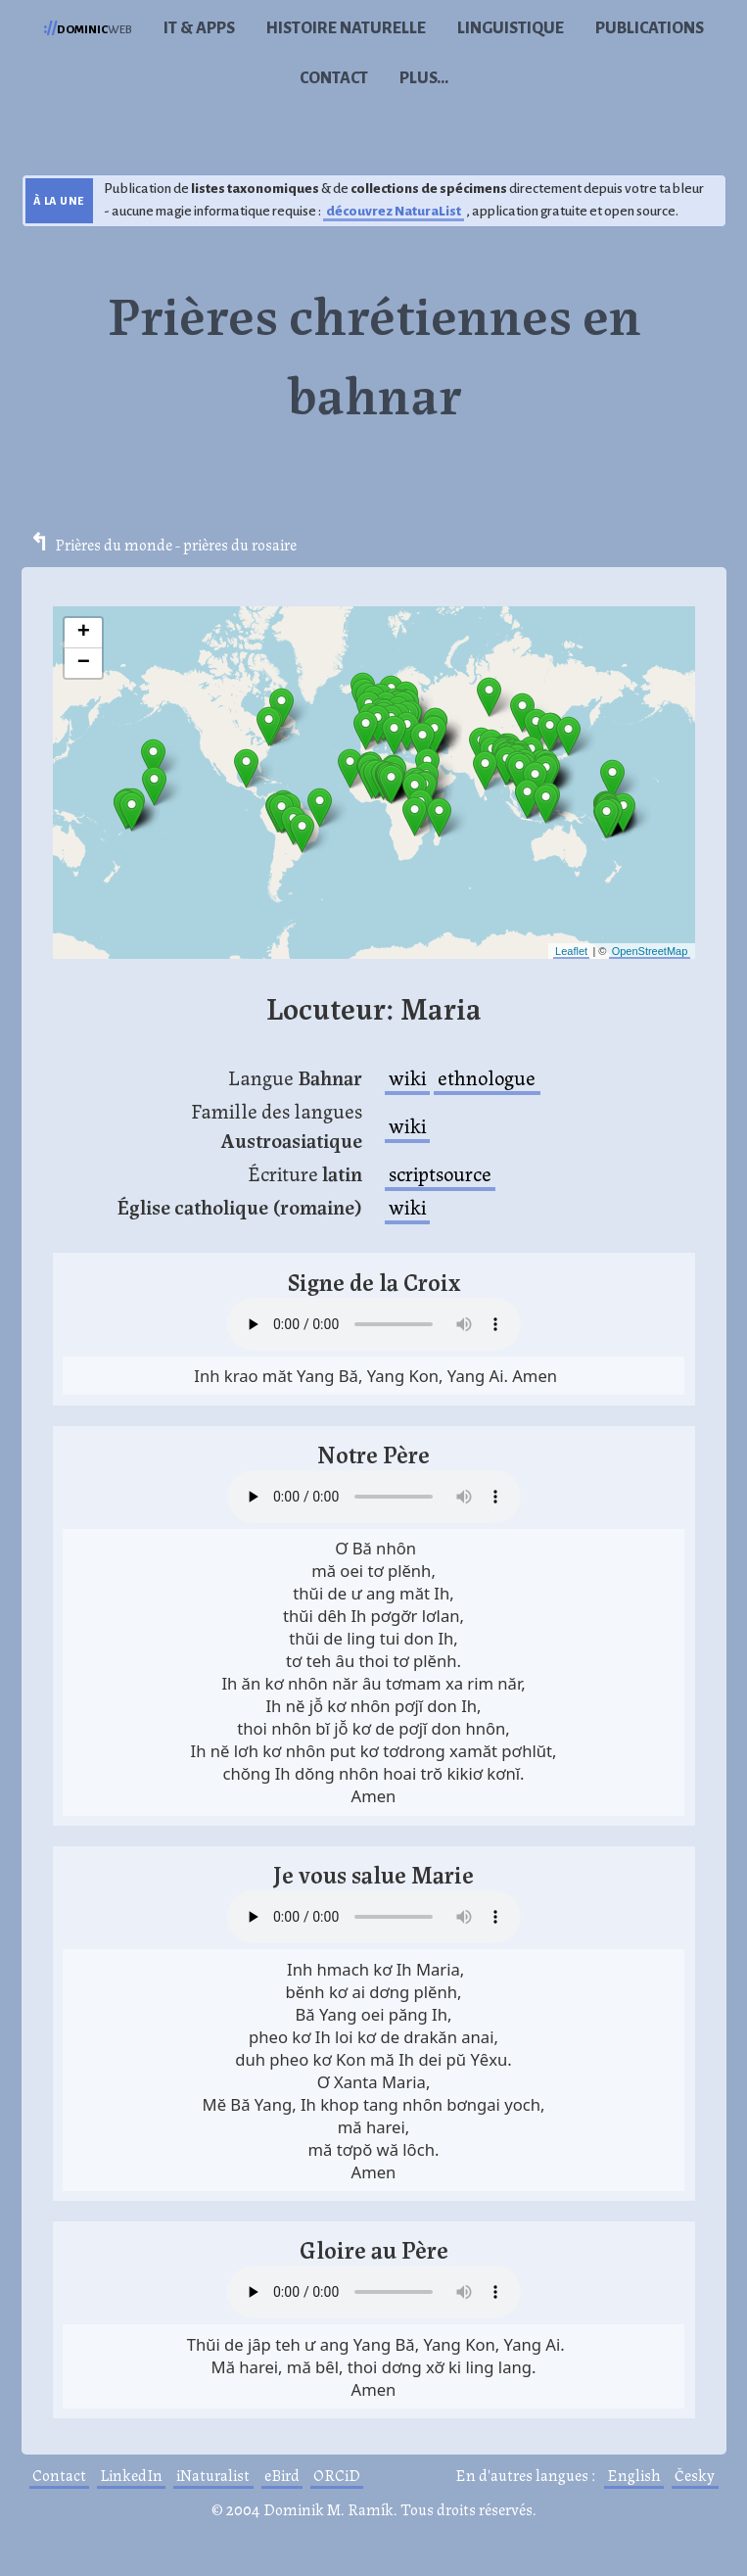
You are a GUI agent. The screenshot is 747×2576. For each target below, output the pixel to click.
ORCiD (336, 2474)
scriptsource (440, 1172)
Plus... (423, 78)
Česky (695, 2474)
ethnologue (487, 1076)
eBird (282, 2474)
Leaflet (571, 951)
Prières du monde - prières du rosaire (176, 544)
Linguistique (510, 28)
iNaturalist (213, 2474)
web (87, 28)
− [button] (83, 663)
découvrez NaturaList (393, 211)
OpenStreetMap (650, 951)
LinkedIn (131, 2474)
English (634, 2474)
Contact (334, 78)
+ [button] (83, 632)
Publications (649, 28)
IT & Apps (199, 28)
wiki (407, 1076)
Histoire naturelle (346, 28)
